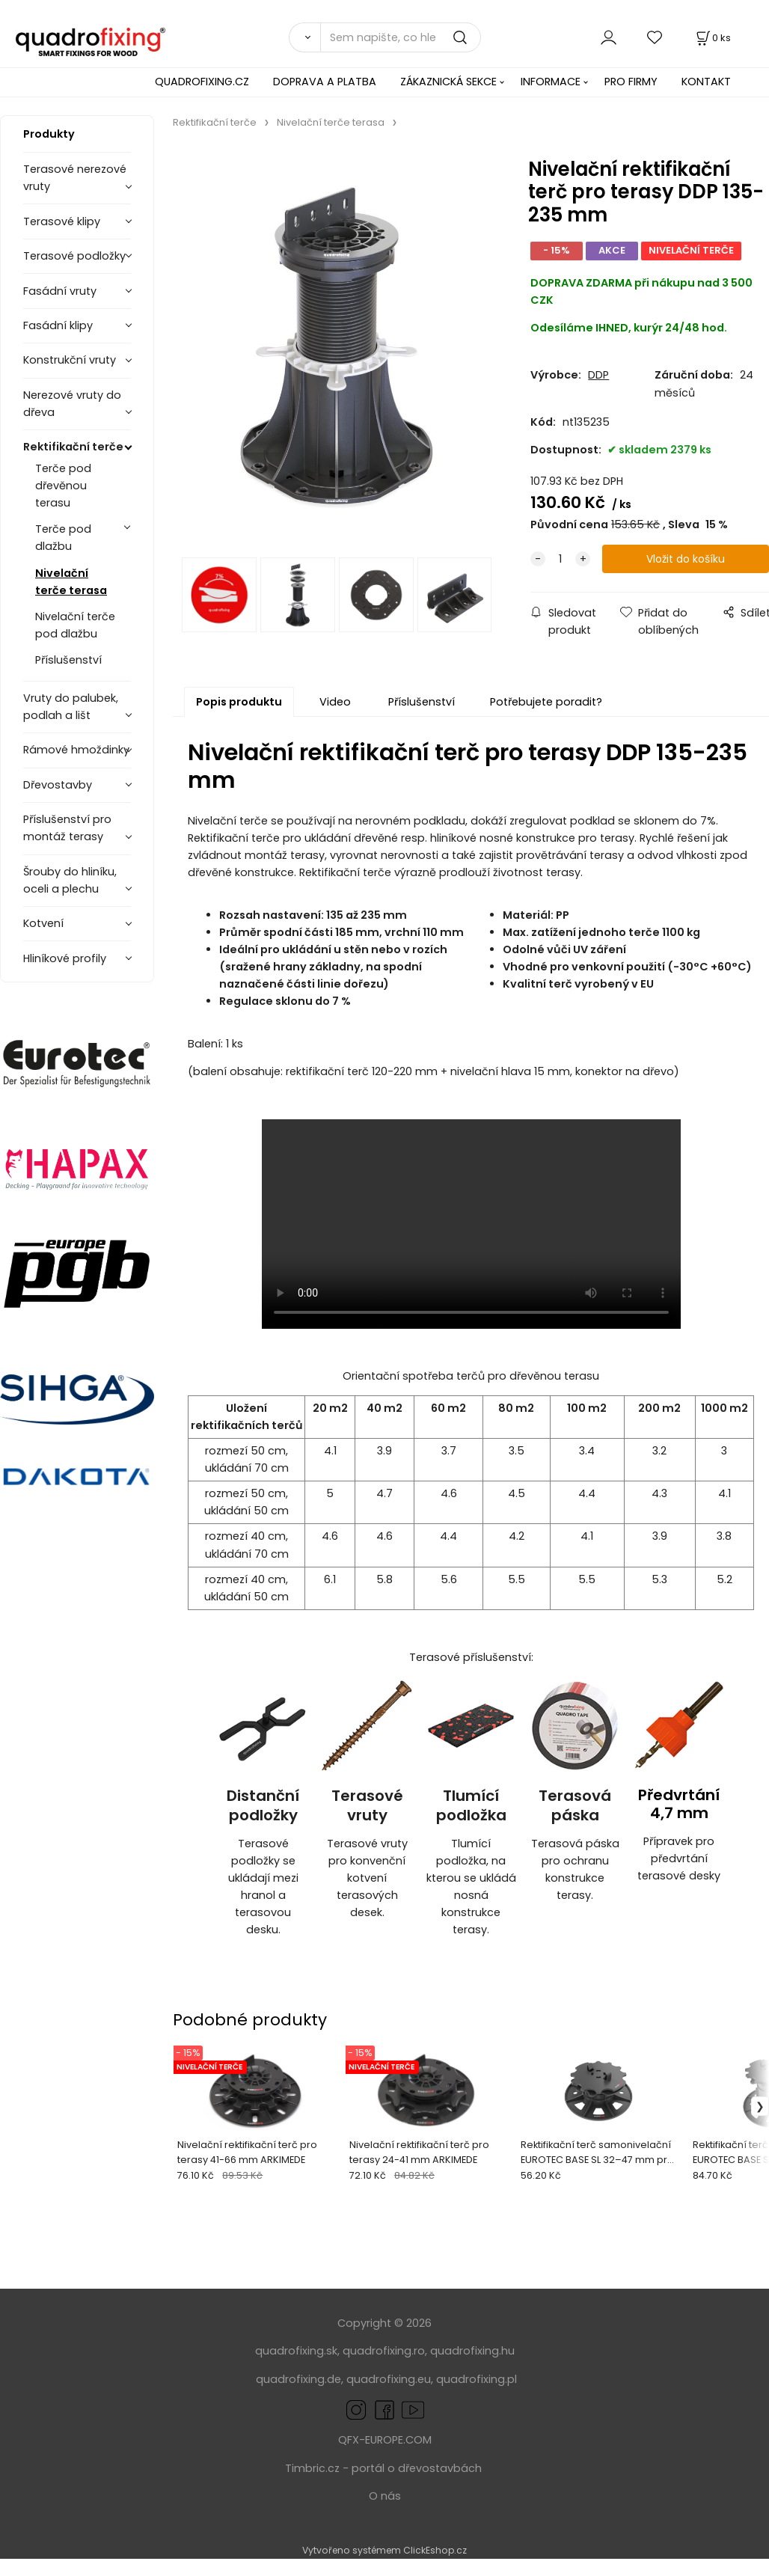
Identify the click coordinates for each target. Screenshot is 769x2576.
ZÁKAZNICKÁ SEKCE (448, 81)
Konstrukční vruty (69, 359)
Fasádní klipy (58, 325)
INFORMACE (550, 81)
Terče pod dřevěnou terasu (63, 485)
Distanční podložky (263, 1806)
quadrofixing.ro (384, 2350)
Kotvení (43, 923)
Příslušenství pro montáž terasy (67, 828)
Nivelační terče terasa (71, 582)
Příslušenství (68, 659)
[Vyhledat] (304, 37)
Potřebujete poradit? (546, 701)
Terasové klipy (61, 221)
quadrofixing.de (298, 2379)
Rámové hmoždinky (76, 749)
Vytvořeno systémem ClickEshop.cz (384, 2550)
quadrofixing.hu (472, 2350)
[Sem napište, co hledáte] (400, 37)
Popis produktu (239, 701)
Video (335, 701)
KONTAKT (706, 81)
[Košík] (712, 38)
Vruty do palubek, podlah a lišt (70, 707)
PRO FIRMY (631, 81)
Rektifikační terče (73, 446)
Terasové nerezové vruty (74, 178)
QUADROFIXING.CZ (202, 81)
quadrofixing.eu (388, 2379)
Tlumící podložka (471, 1806)
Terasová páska (575, 1806)
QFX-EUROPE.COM (385, 2439)
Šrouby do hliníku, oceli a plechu (70, 880)
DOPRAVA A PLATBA (324, 81)
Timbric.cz (312, 2468)
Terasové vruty (367, 1806)
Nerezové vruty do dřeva (72, 404)
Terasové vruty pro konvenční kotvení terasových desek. (367, 1878)
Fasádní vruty (59, 291)
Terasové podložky (74, 255)
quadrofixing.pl (476, 2379)
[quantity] (560, 559)
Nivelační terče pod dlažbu (75, 625)
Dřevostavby (57, 784)
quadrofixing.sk (296, 2350)
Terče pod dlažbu (63, 537)
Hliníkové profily (64, 958)
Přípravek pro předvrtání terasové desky (678, 1858)
